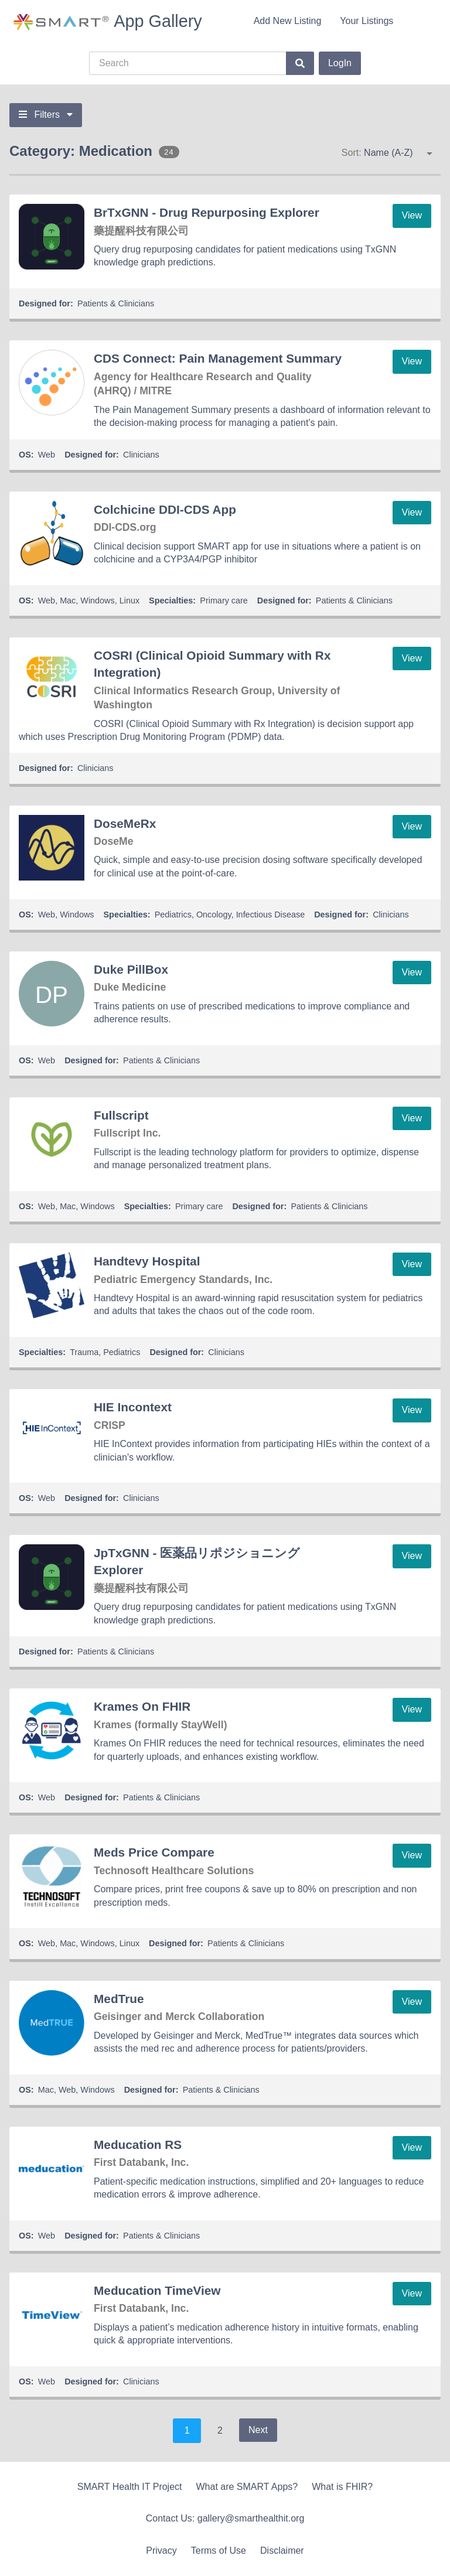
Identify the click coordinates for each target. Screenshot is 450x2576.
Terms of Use (218, 2550)
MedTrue (119, 1998)
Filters (46, 115)
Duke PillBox (131, 969)
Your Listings (366, 21)
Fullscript (121, 1115)
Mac (68, 600)
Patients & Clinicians (115, 303)
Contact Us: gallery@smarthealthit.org (225, 2518)
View (412, 215)
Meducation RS (138, 2144)
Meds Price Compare (154, 1852)
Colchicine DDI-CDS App (165, 509)
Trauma (84, 1352)
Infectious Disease (270, 914)
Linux (129, 600)
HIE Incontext (133, 1407)
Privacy (161, 2550)
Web (46, 454)
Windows (97, 600)
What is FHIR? (342, 2487)
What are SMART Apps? (247, 2487)
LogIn (340, 63)
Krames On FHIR (142, 1706)
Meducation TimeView (157, 2290)
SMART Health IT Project (129, 2487)
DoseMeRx (125, 823)
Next (258, 2430)
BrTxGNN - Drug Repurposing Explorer (206, 212)
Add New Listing (288, 21)
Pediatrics (173, 914)
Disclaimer (282, 2550)
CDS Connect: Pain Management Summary (218, 358)
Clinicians (141, 454)
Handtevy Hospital (147, 1261)
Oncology (213, 914)
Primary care (224, 600)
